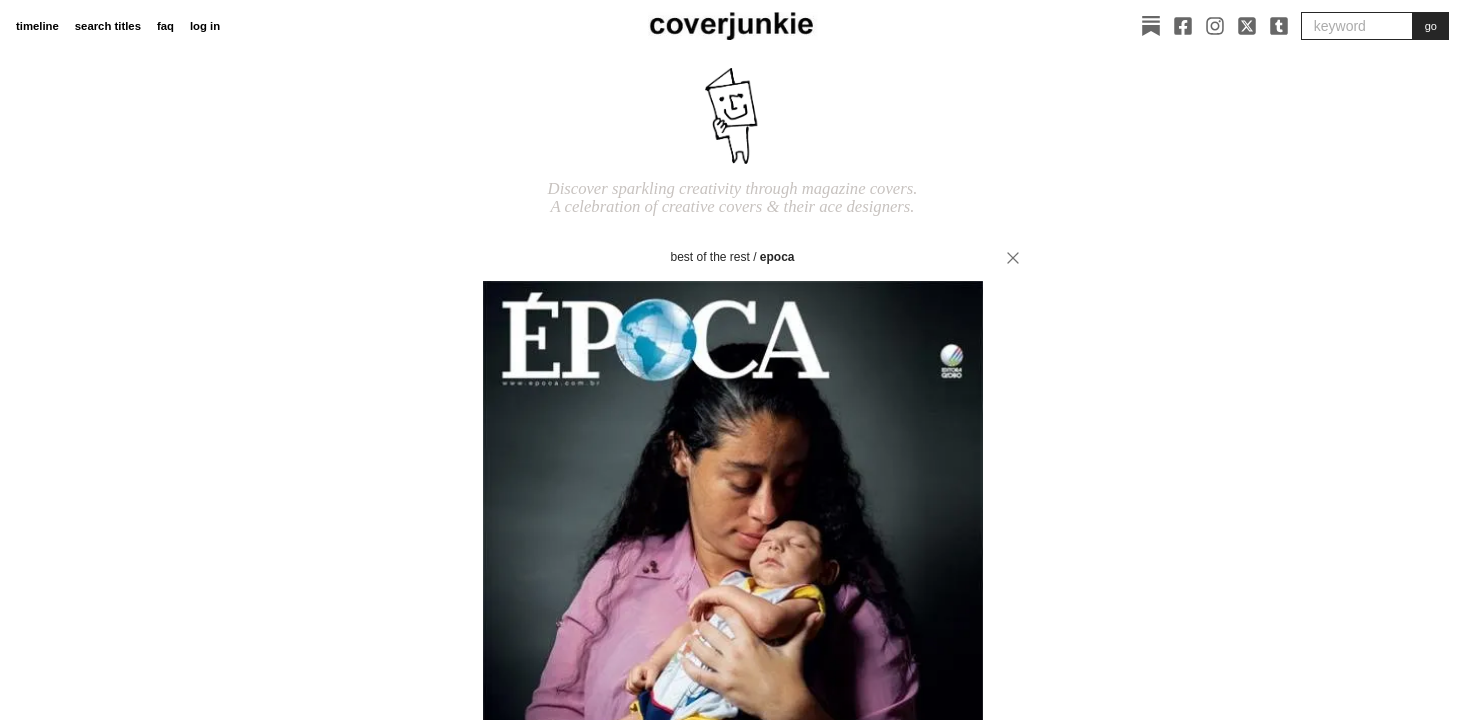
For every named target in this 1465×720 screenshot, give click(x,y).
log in (205, 26)
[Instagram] (1215, 26)
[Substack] (1151, 26)
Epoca (777, 257)
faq (165, 26)
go (1431, 26)
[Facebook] (1183, 26)
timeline (37, 26)
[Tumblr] (1279, 26)
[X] (1247, 26)
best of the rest (709, 257)
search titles (108, 26)
